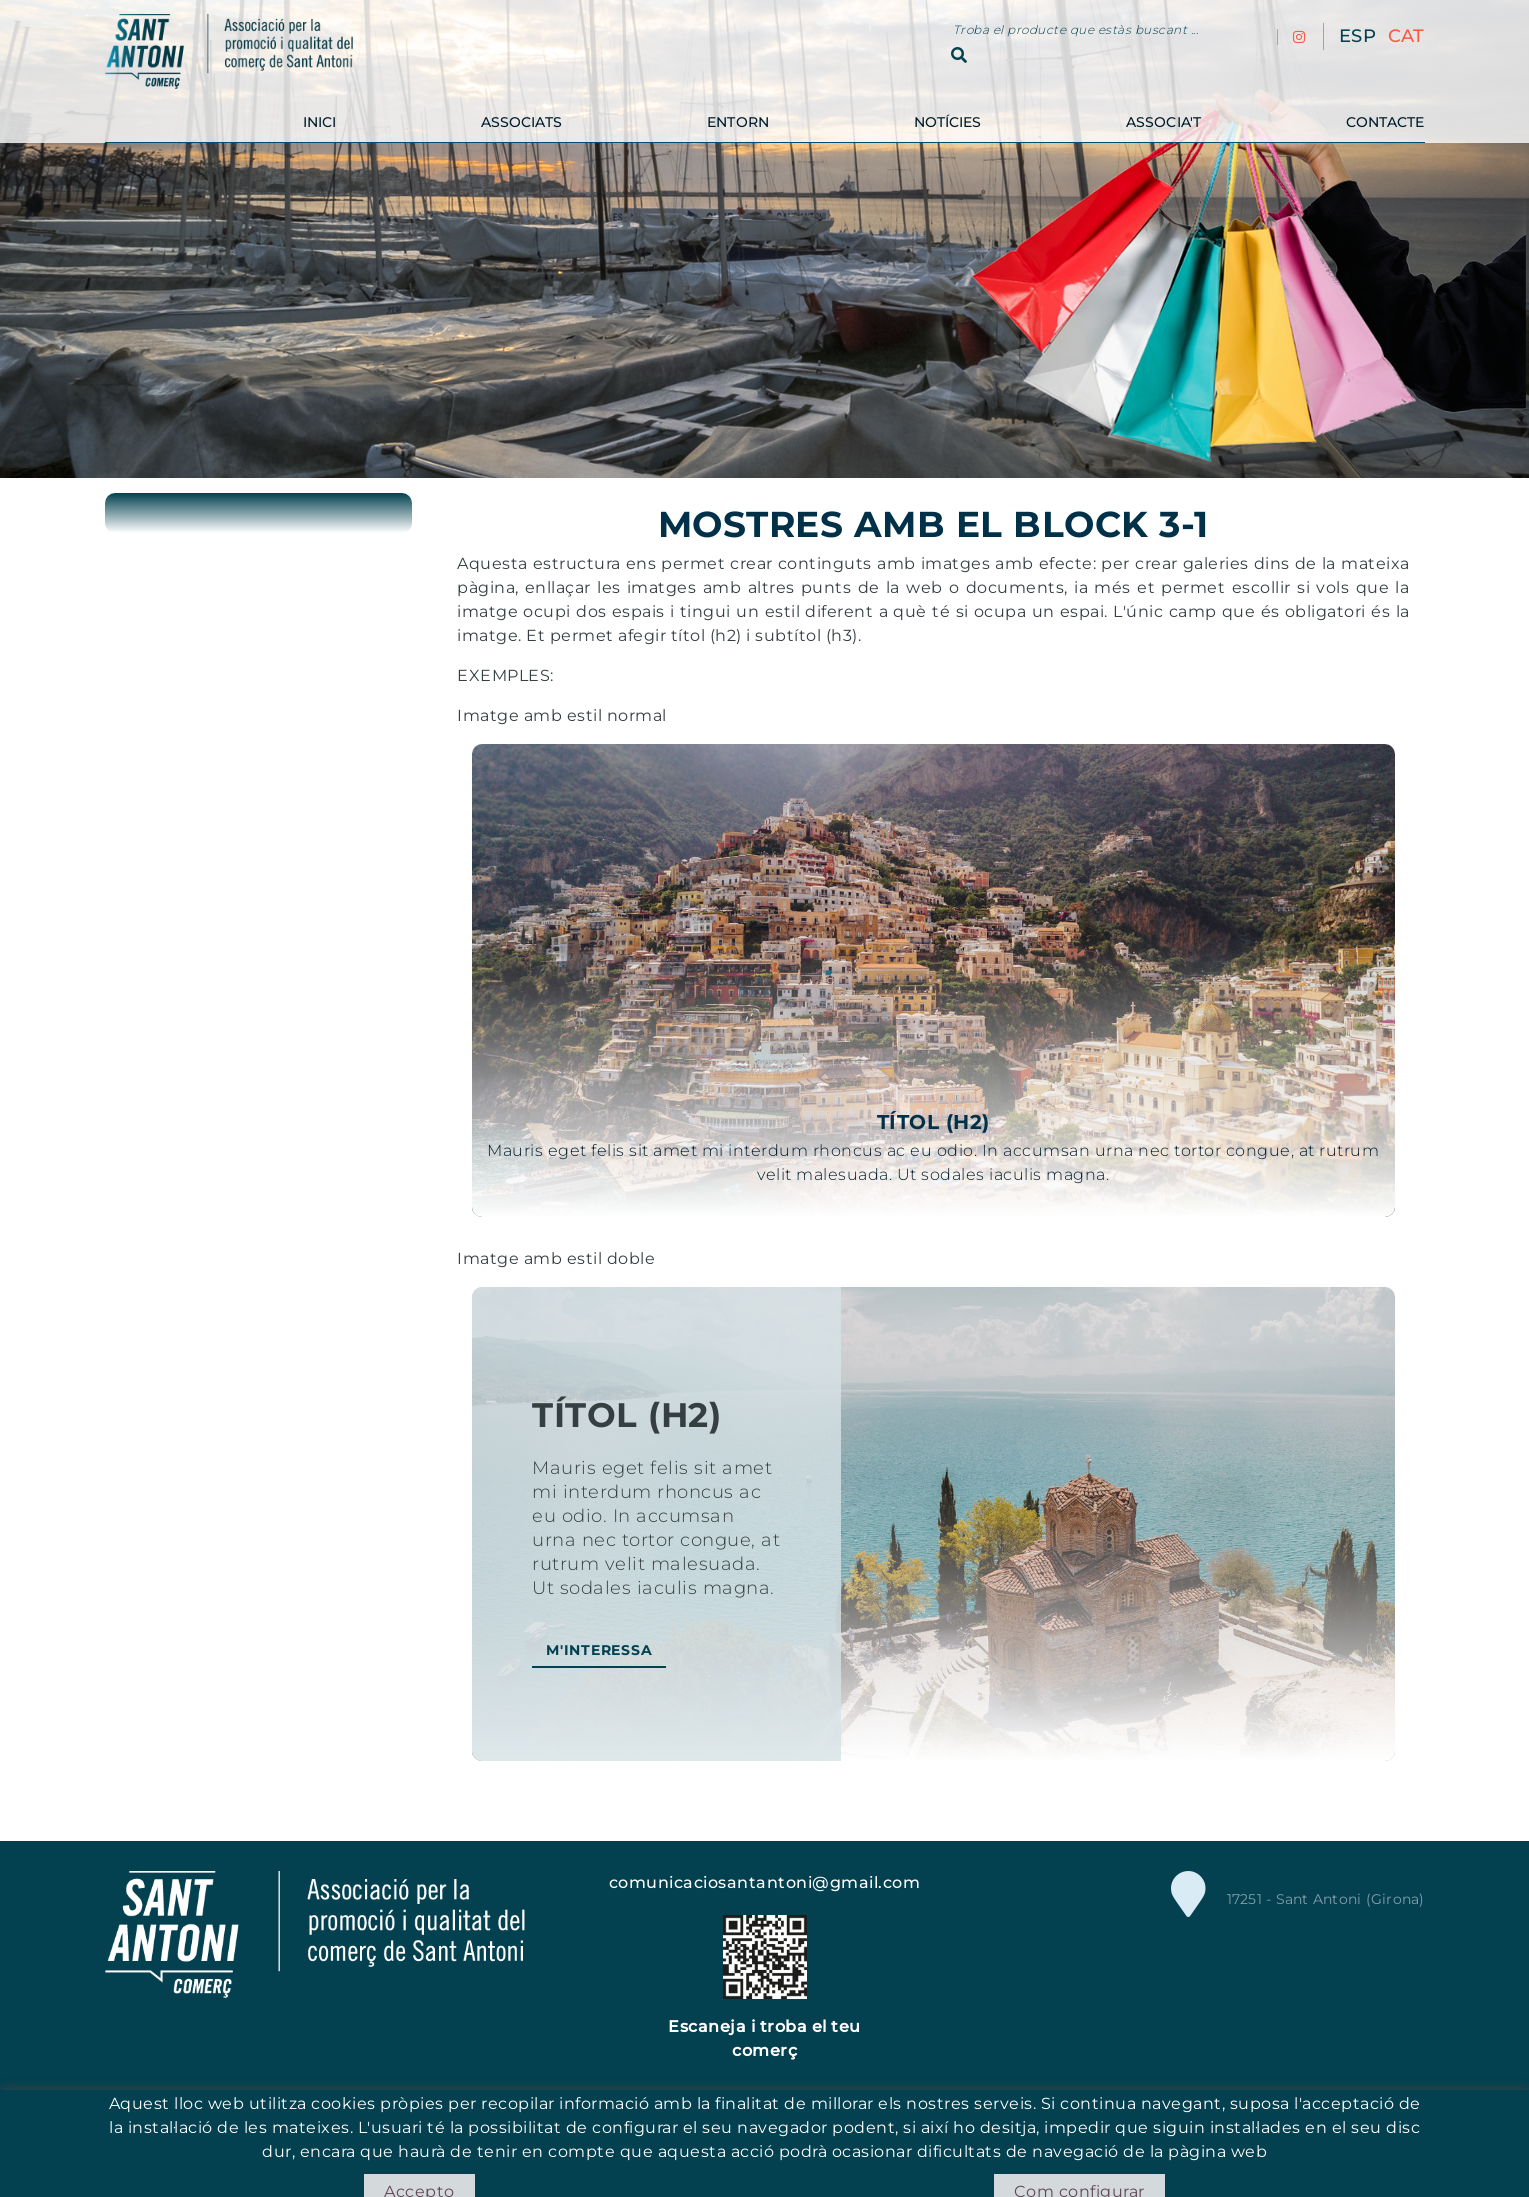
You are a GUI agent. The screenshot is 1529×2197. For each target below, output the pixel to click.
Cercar (959, 55)
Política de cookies (676, 2140)
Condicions (881, 2140)
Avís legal (793, 2140)
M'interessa (599, 1650)
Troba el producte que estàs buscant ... (1076, 29)
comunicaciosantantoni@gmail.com (765, 1882)
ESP (1357, 36)
